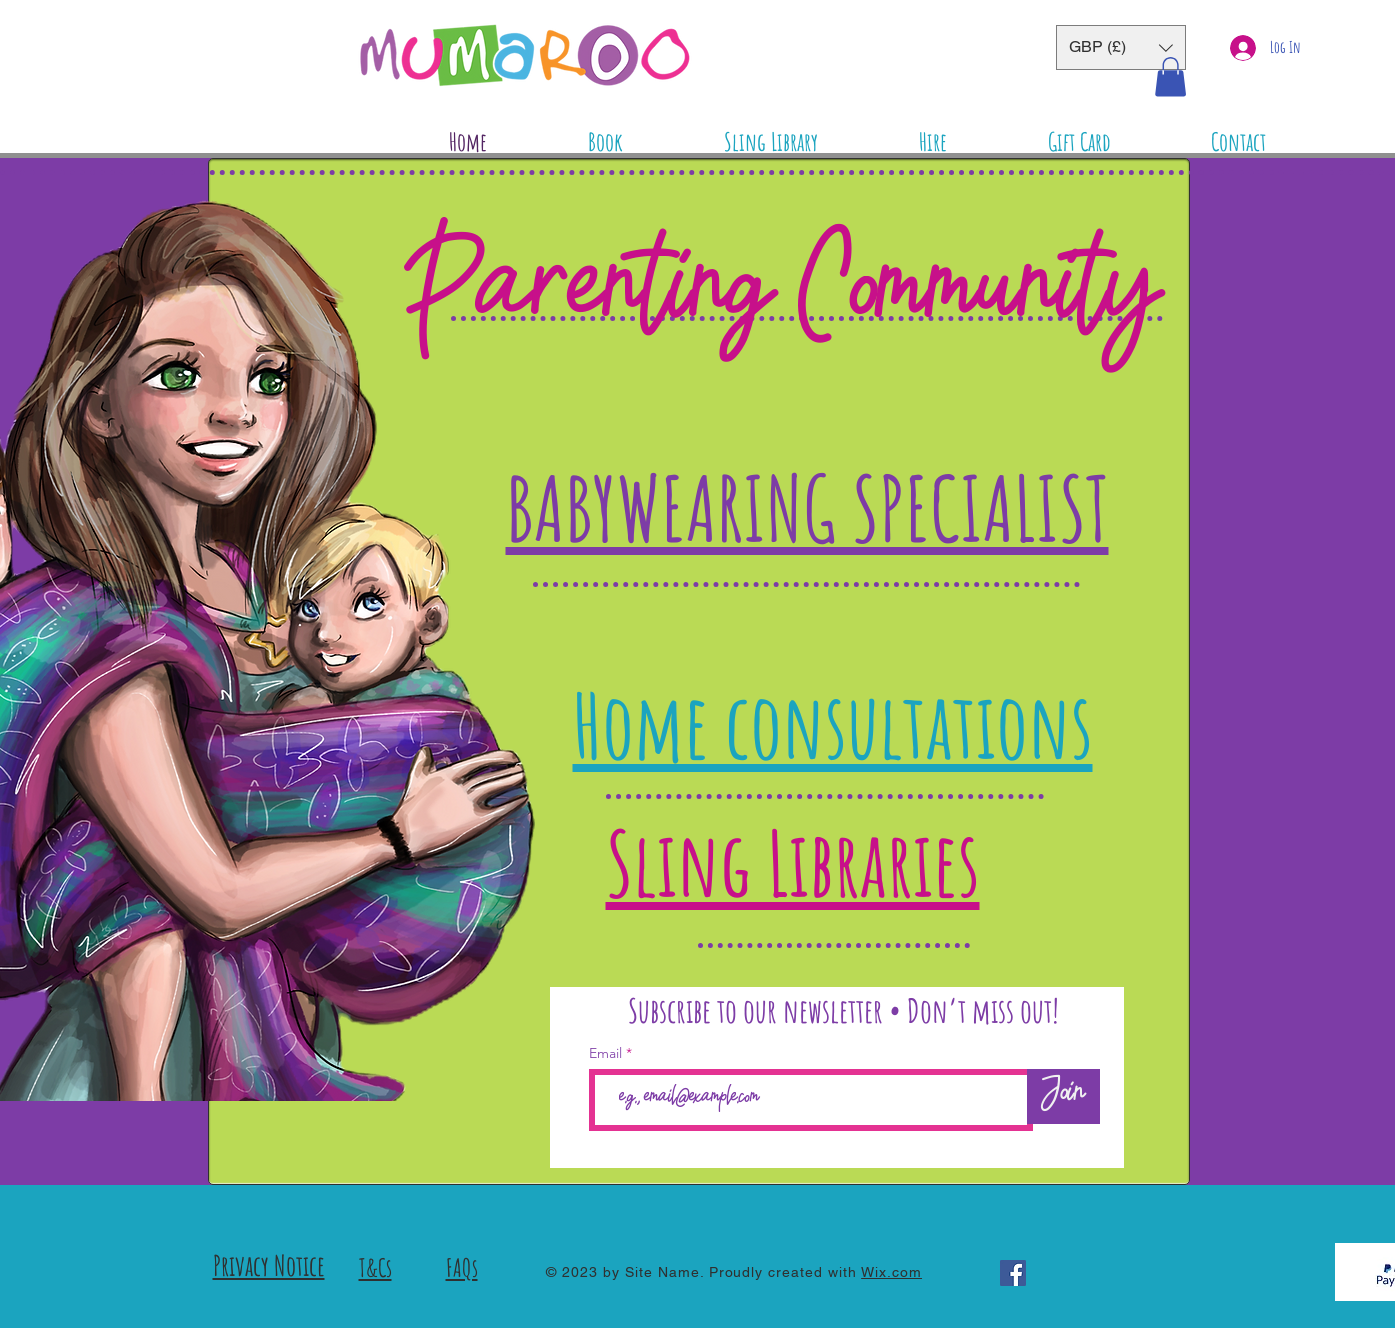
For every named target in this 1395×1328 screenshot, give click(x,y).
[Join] (1063, 1096)
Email (607, 1053)
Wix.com (891, 1272)
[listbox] (1121, 47)
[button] (1121, 47)
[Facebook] (1013, 1273)
